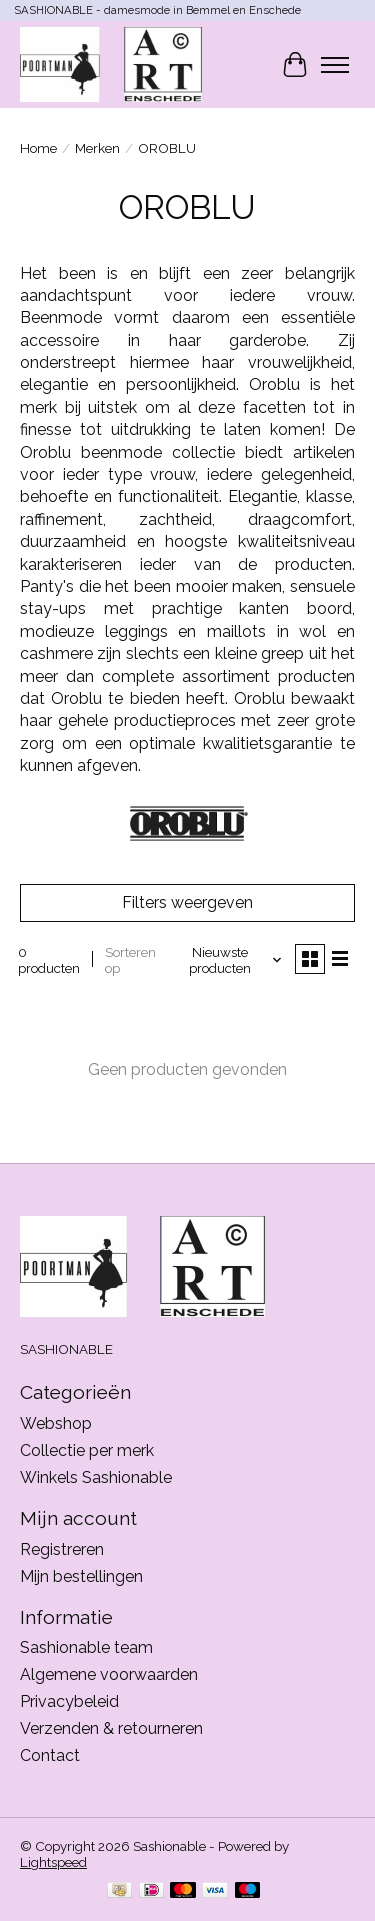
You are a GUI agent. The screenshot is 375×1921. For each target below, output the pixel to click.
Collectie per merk (87, 1450)
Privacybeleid (69, 1701)
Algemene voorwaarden (109, 1674)
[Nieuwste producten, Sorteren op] (227, 960)
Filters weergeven (187, 902)
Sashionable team (86, 1647)
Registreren (62, 1549)
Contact (50, 1755)
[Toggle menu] (335, 65)
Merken (97, 148)
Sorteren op (130, 960)
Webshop (56, 1423)
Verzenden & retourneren (111, 1728)
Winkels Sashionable (96, 1477)
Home (38, 148)
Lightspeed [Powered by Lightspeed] (53, 1862)
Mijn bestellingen (81, 1576)
